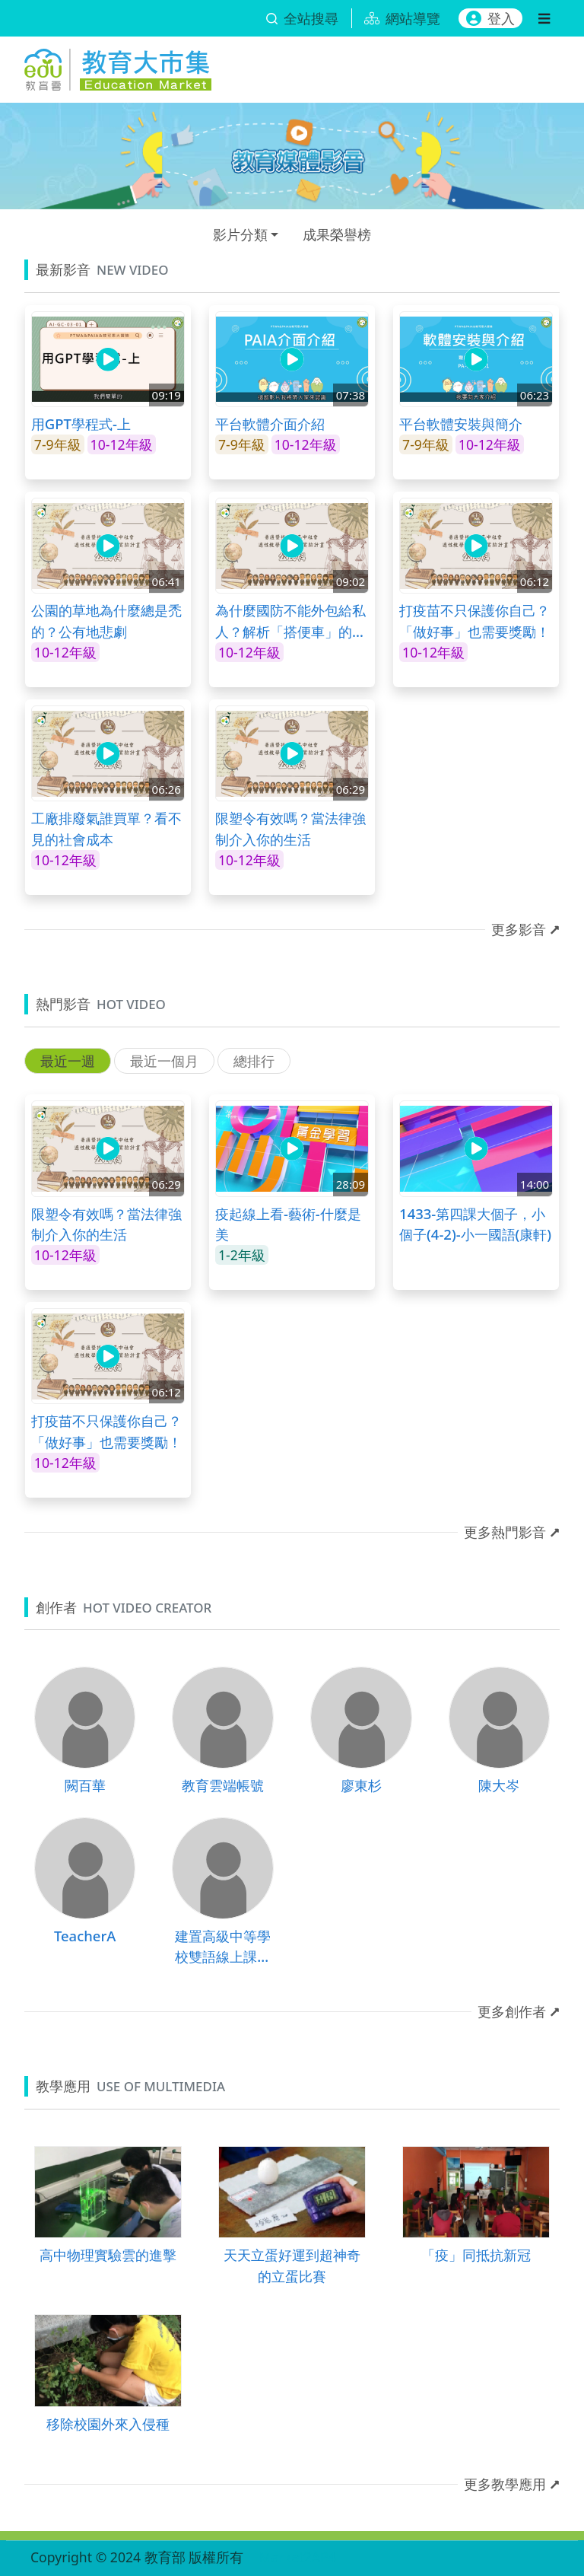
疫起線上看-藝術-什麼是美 (288, 1224)
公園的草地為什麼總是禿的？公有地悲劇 (106, 620)
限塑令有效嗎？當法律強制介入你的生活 (290, 828)
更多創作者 (512, 2011)
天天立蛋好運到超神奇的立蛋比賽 (292, 2265)
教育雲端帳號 (223, 1784)
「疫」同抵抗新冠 (476, 2254)
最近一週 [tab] (67, 1061)
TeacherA (85, 1935)
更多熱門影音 (505, 1532)
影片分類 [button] (240, 234)
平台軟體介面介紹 (270, 423)
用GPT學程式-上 (81, 423)
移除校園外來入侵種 (108, 2423)
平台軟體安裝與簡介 (460, 423)
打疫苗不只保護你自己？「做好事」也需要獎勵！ (474, 620)
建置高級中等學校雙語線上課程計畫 (223, 1946)
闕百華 (85, 1784)
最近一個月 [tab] (164, 1061)
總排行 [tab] (254, 1061)
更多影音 (518, 929)
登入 (490, 18)
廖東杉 (361, 1784)
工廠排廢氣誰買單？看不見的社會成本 (106, 828)
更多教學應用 (505, 2484)
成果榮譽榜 (337, 234)
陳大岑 (498, 1784)
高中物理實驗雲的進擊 (108, 2254)
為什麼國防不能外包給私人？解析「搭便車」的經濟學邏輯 (290, 621)
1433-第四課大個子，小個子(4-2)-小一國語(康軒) (475, 1224)
